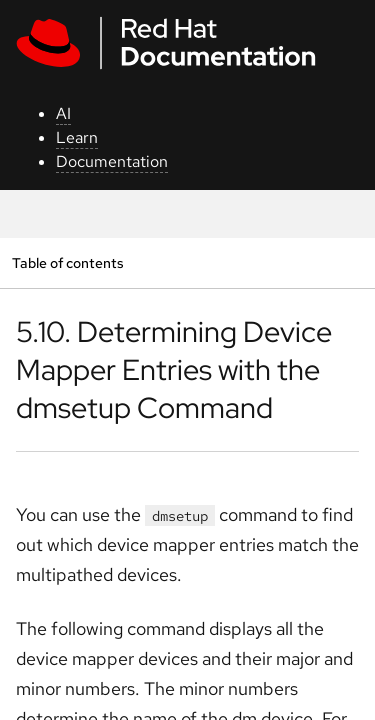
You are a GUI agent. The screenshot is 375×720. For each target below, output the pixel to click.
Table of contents (67, 262)
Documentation (112, 161)
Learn (77, 137)
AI (63, 113)
